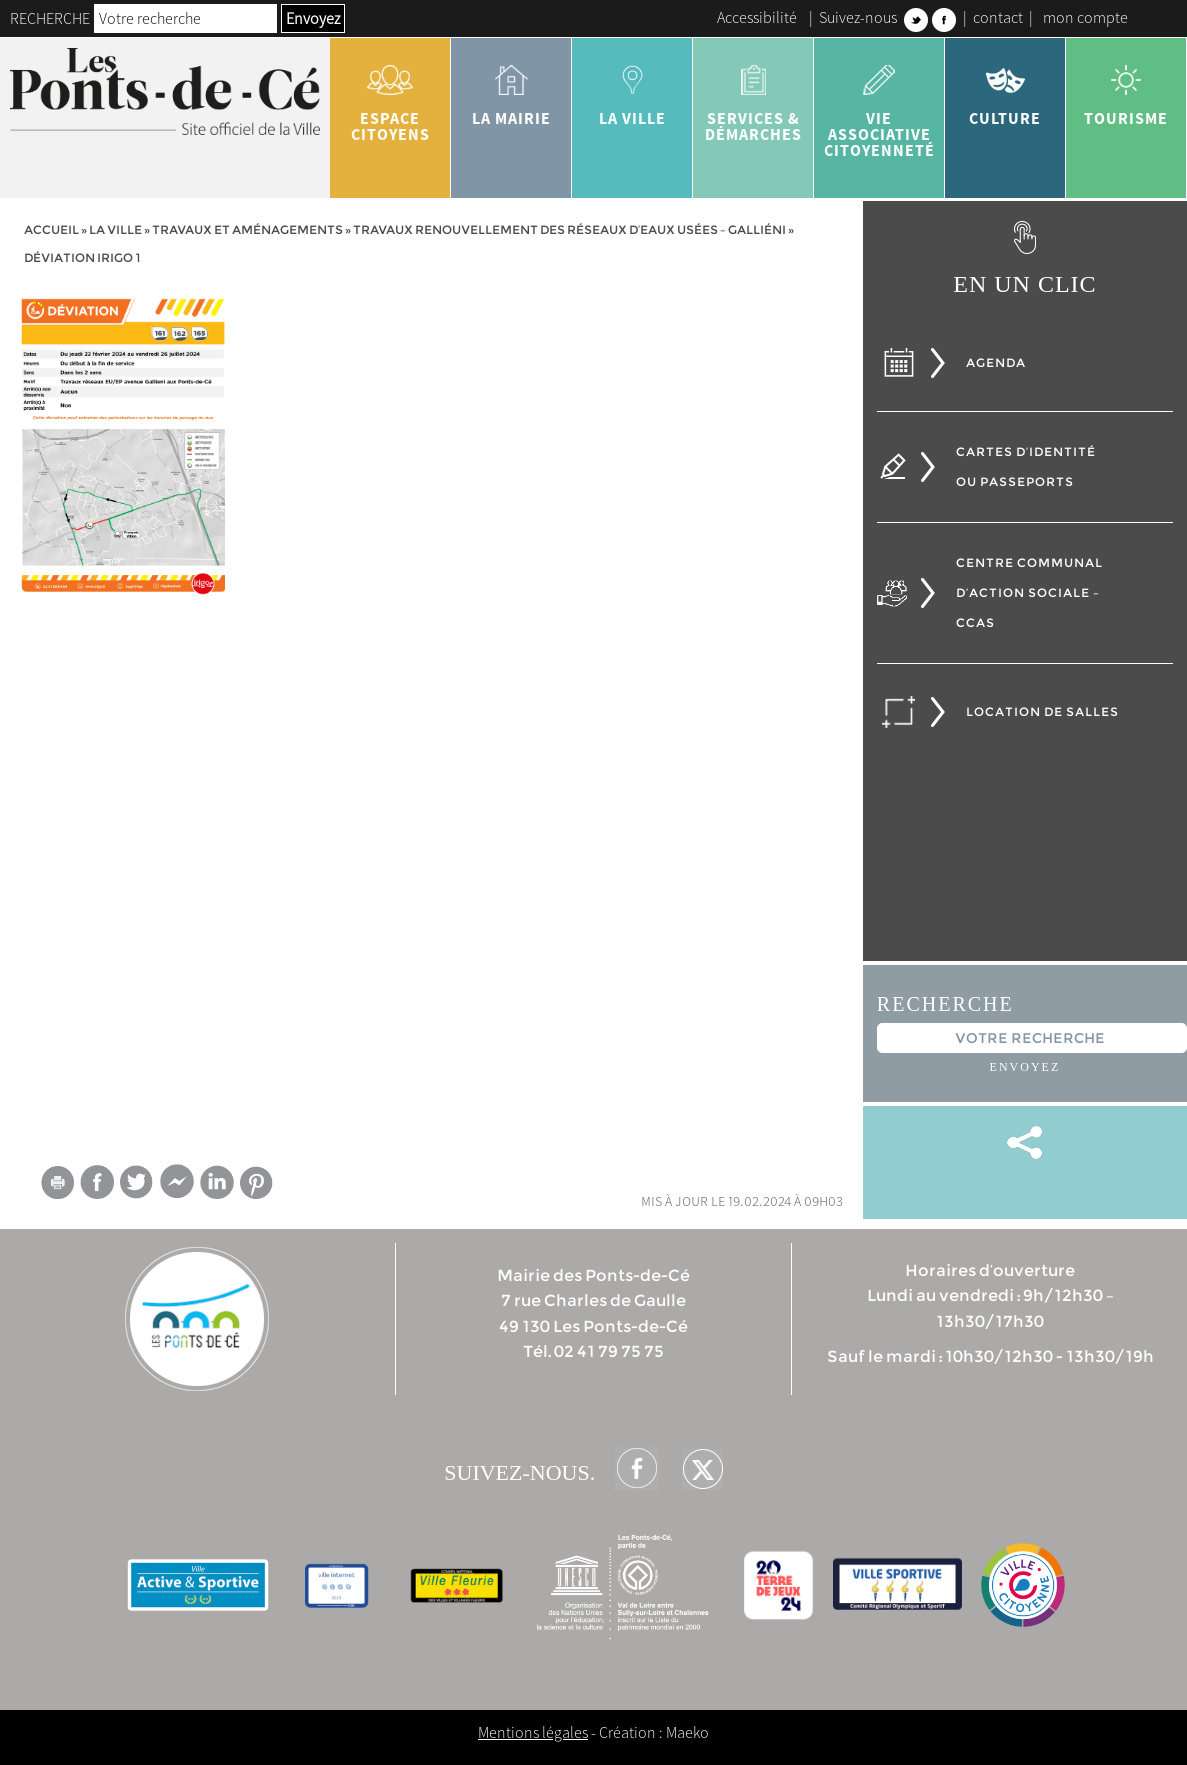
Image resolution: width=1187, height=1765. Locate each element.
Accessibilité (757, 17)
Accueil (51, 229)
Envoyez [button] (313, 18)
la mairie (511, 88)
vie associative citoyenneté (879, 104)
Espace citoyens (390, 96)
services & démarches (753, 96)
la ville (632, 88)
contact (998, 17)
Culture (1005, 88)
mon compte (1085, 17)
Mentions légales (533, 1732)
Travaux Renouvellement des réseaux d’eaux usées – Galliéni (569, 229)
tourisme (1126, 88)
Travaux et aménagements (247, 229)
